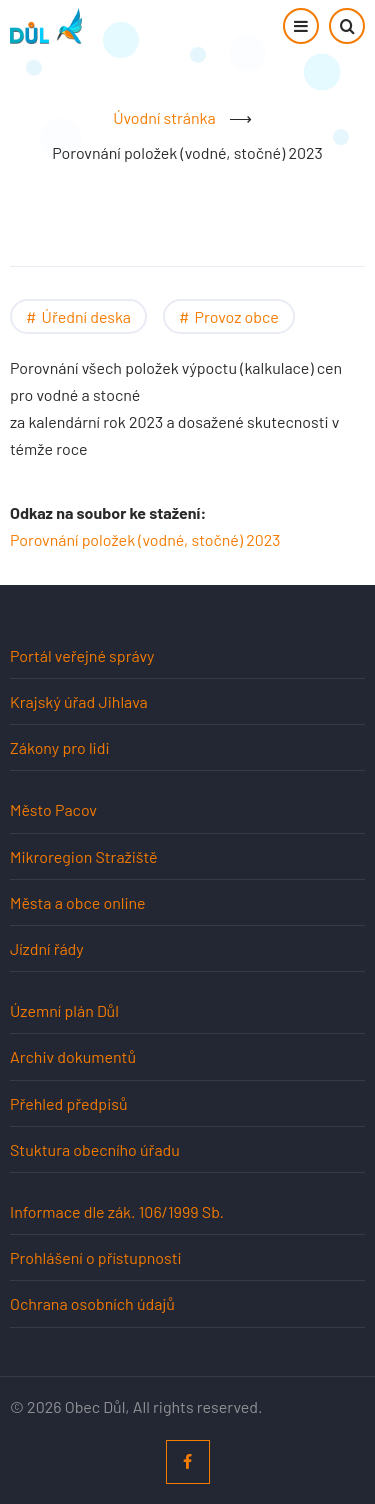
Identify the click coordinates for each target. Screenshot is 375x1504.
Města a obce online (78, 902)
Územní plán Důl (64, 1010)
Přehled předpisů (69, 1103)
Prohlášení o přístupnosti (96, 1257)
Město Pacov (53, 809)
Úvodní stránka (164, 117)
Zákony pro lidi (60, 747)
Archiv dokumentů (73, 1056)
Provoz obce (237, 316)
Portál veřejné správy (82, 655)
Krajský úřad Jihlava (79, 701)
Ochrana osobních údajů (92, 1303)
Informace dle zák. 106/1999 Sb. (117, 1211)
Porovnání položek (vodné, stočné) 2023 (145, 539)
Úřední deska (86, 316)
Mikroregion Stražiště (84, 856)
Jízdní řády (47, 948)
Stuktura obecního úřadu (95, 1149)
